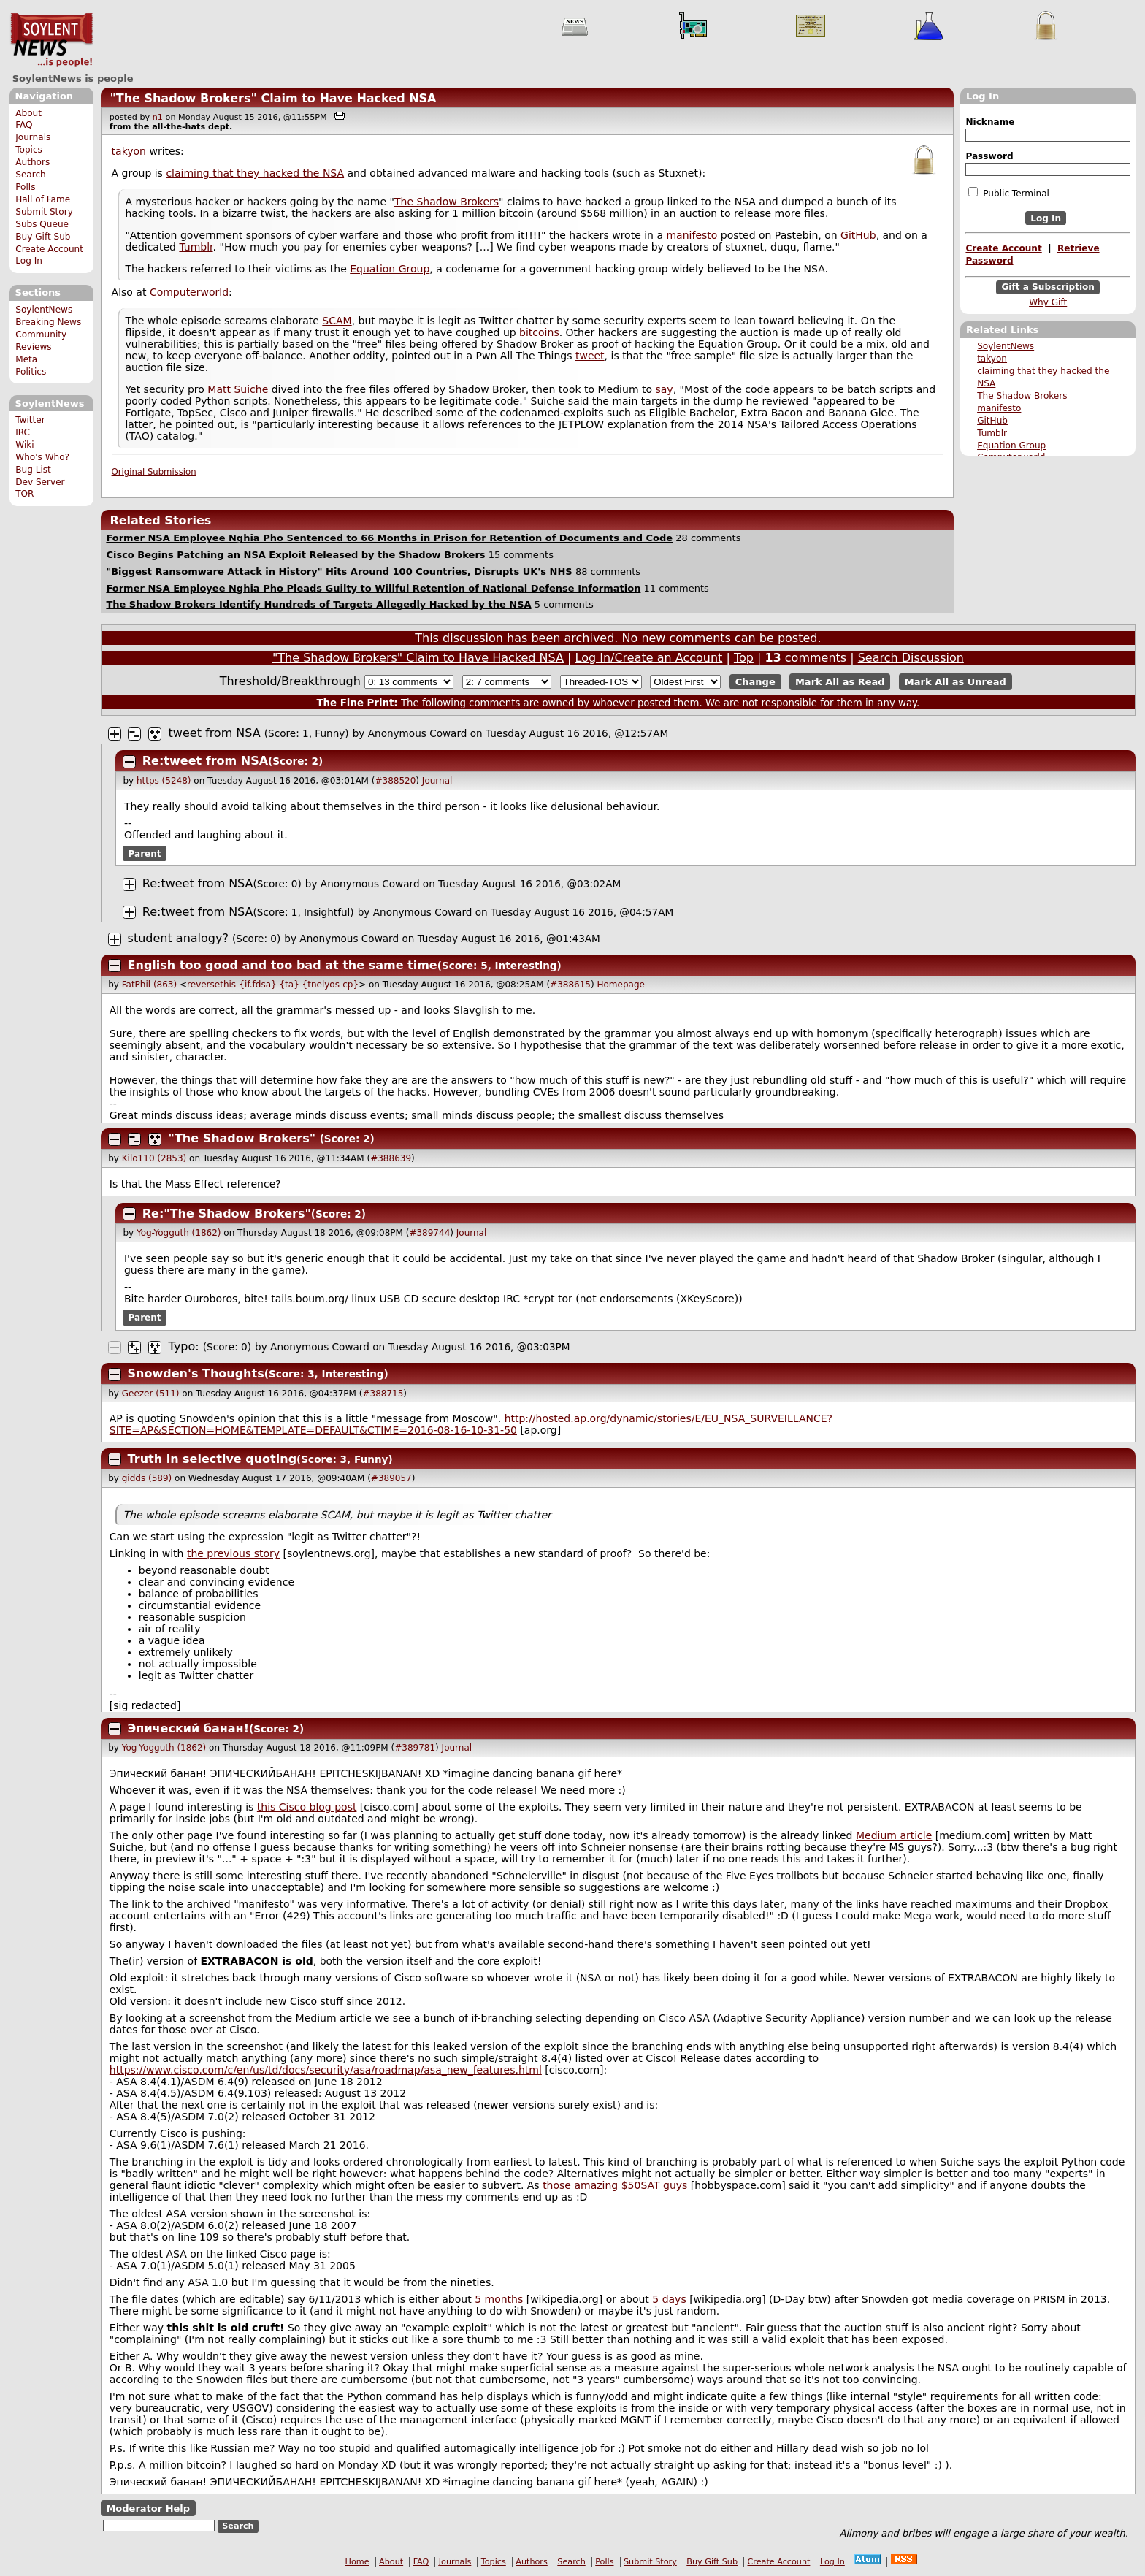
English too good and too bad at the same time (282, 965)
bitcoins (539, 332)
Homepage (620, 984)
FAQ (23, 125)
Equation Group (1011, 445)
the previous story (233, 1553)
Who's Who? (42, 457)
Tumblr (992, 433)
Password (989, 156)
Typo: (184, 1346)
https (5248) (164, 781)
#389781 (414, 1748)
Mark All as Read (840, 681)
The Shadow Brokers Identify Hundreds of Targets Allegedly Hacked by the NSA (318, 604)
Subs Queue (42, 224)
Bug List (33, 470)
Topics (28, 150)
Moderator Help (148, 2508)
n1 (158, 117)
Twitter (30, 420)
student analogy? (180, 938)
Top (744, 658)
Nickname (989, 122)
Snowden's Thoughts (196, 1373)
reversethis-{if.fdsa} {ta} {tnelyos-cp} (273, 984)
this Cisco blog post (307, 1807)
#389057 (391, 1478)
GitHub (992, 421)
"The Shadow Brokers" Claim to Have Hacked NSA (273, 98)
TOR (24, 494)
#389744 (429, 1233)
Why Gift (1048, 302)
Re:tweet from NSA (205, 761)
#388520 (395, 781)
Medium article (894, 1835)
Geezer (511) (151, 1393)
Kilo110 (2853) (154, 1158)
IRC (22, 432)
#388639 (390, 1158)
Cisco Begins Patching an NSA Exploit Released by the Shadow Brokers (295, 554)
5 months (499, 2299)
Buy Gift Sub (42, 237)
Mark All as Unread (955, 681)
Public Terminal (1008, 193)
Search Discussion (911, 658)
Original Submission (154, 472)
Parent (145, 853)
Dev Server (39, 482)
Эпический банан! (188, 1728)
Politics (30, 372)
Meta (26, 359)
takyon (992, 358)
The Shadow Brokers (1022, 396)
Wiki (24, 445)
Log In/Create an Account (649, 658)
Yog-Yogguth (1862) (179, 1233)
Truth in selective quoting (212, 1459)
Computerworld (189, 292)
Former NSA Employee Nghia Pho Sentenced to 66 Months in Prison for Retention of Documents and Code (389, 537)
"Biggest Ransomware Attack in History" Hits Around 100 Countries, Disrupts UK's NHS (339, 571)
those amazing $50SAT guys (615, 2185)
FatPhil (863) (149, 984)
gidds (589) (147, 1478)
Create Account (49, 249)
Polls (25, 187)
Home (357, 2562)
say (664, 389)
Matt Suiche (237, 389)
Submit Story (44, 212)
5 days (669, 2299)
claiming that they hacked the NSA (255, 173)
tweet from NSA (215, 733)
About (28, 113)
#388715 (382, 1393)
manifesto (999, 408)
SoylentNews (51, 40)
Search (30, 174)
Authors (32, 162)
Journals (32, 137)
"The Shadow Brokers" (242, 1138)
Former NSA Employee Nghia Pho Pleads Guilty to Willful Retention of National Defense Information (373, 588)
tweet (590, 356)
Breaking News (48, 322)
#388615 (570, 984)
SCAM (336, 320)
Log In (28, 261)
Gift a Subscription (1048, 288)
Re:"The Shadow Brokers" (226, 1213)
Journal (437, 781)
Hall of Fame (42, 199)
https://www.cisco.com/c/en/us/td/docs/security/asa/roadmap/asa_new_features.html (326, 2070)
